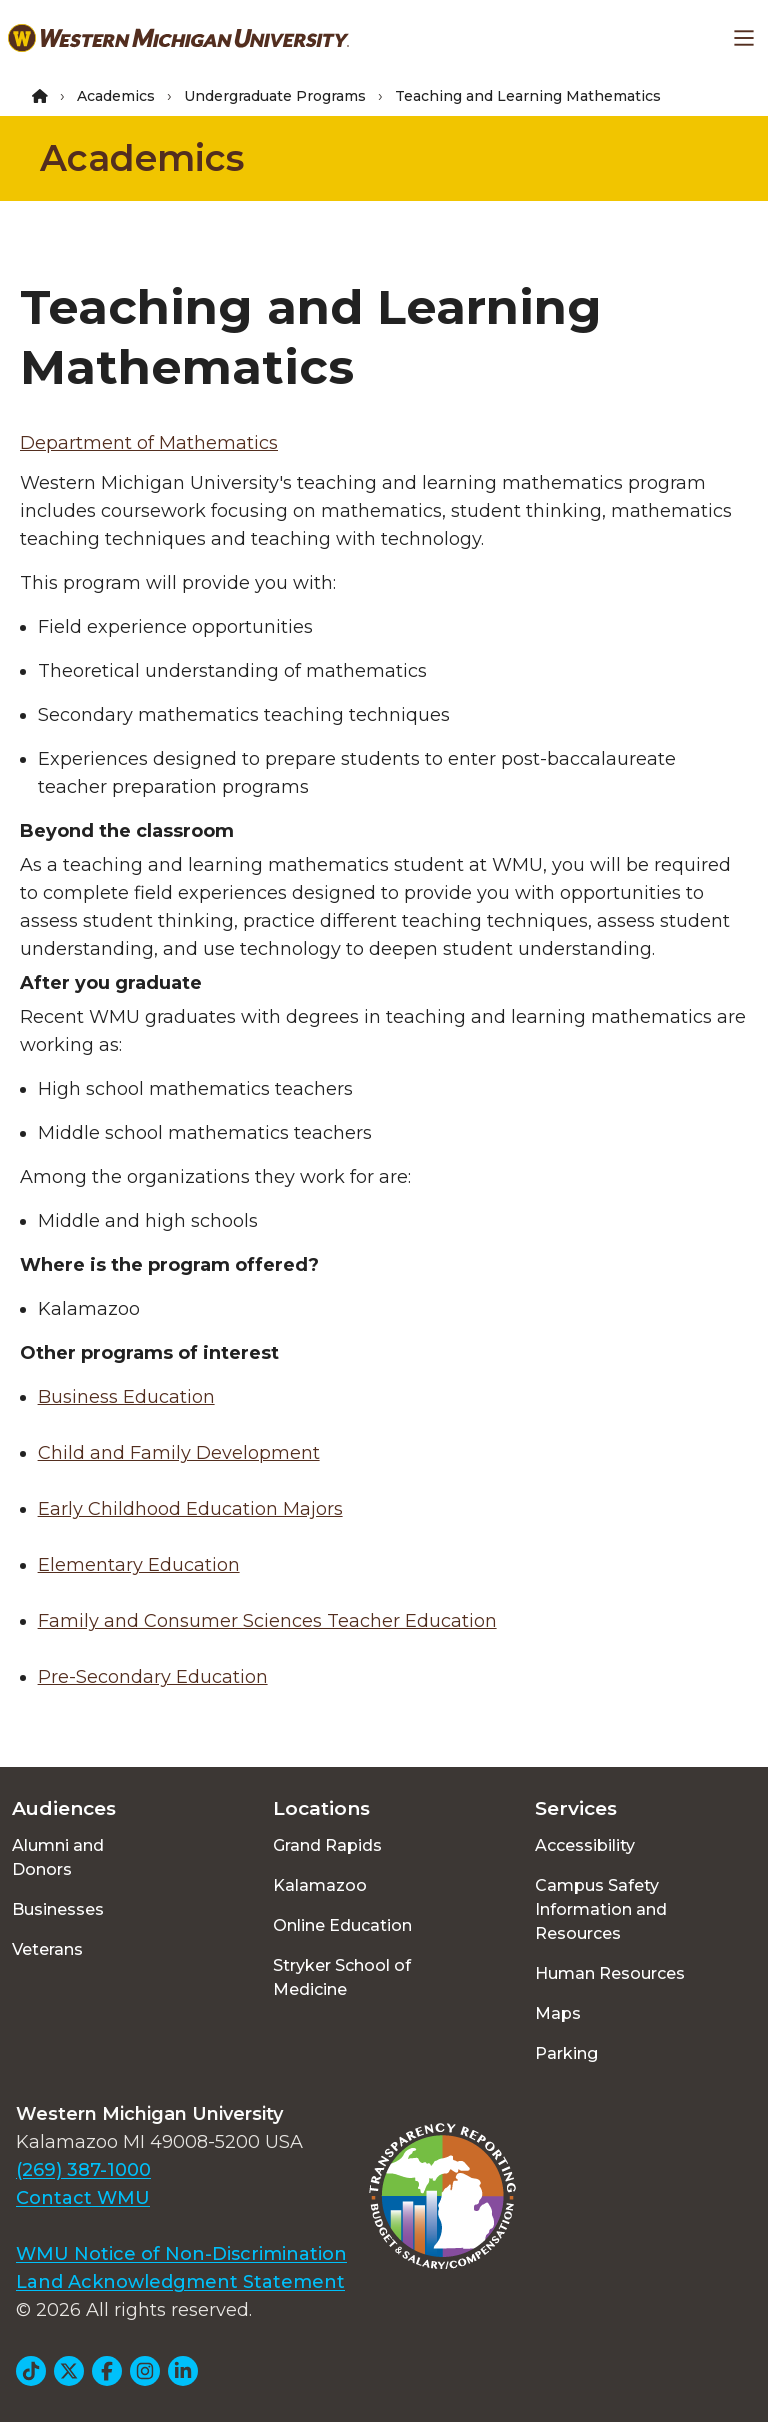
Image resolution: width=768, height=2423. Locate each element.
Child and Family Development (179, 1453)
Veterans (47, 1949)
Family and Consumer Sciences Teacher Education (267, 1621)
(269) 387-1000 (83, 2170)
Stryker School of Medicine (342, 1977)
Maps (558, 2013)
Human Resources (610, 1973)
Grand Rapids (327, 1845)
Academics (116, 96)
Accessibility (585, 1845)
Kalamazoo (320, 1885)
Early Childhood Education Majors (190, 1509)
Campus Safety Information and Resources (601, 1909)
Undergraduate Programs (275, 96)
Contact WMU (83, 2198)
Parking (566, 2053)
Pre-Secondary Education (153, 1677)
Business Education (126, 1397)
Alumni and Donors (58, 1857)
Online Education (342, 1925)
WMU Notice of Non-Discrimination (181, 2254)
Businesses (58, 1909)
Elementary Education (139, 1565)
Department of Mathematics (149, 443)
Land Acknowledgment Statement (180, 2282)
